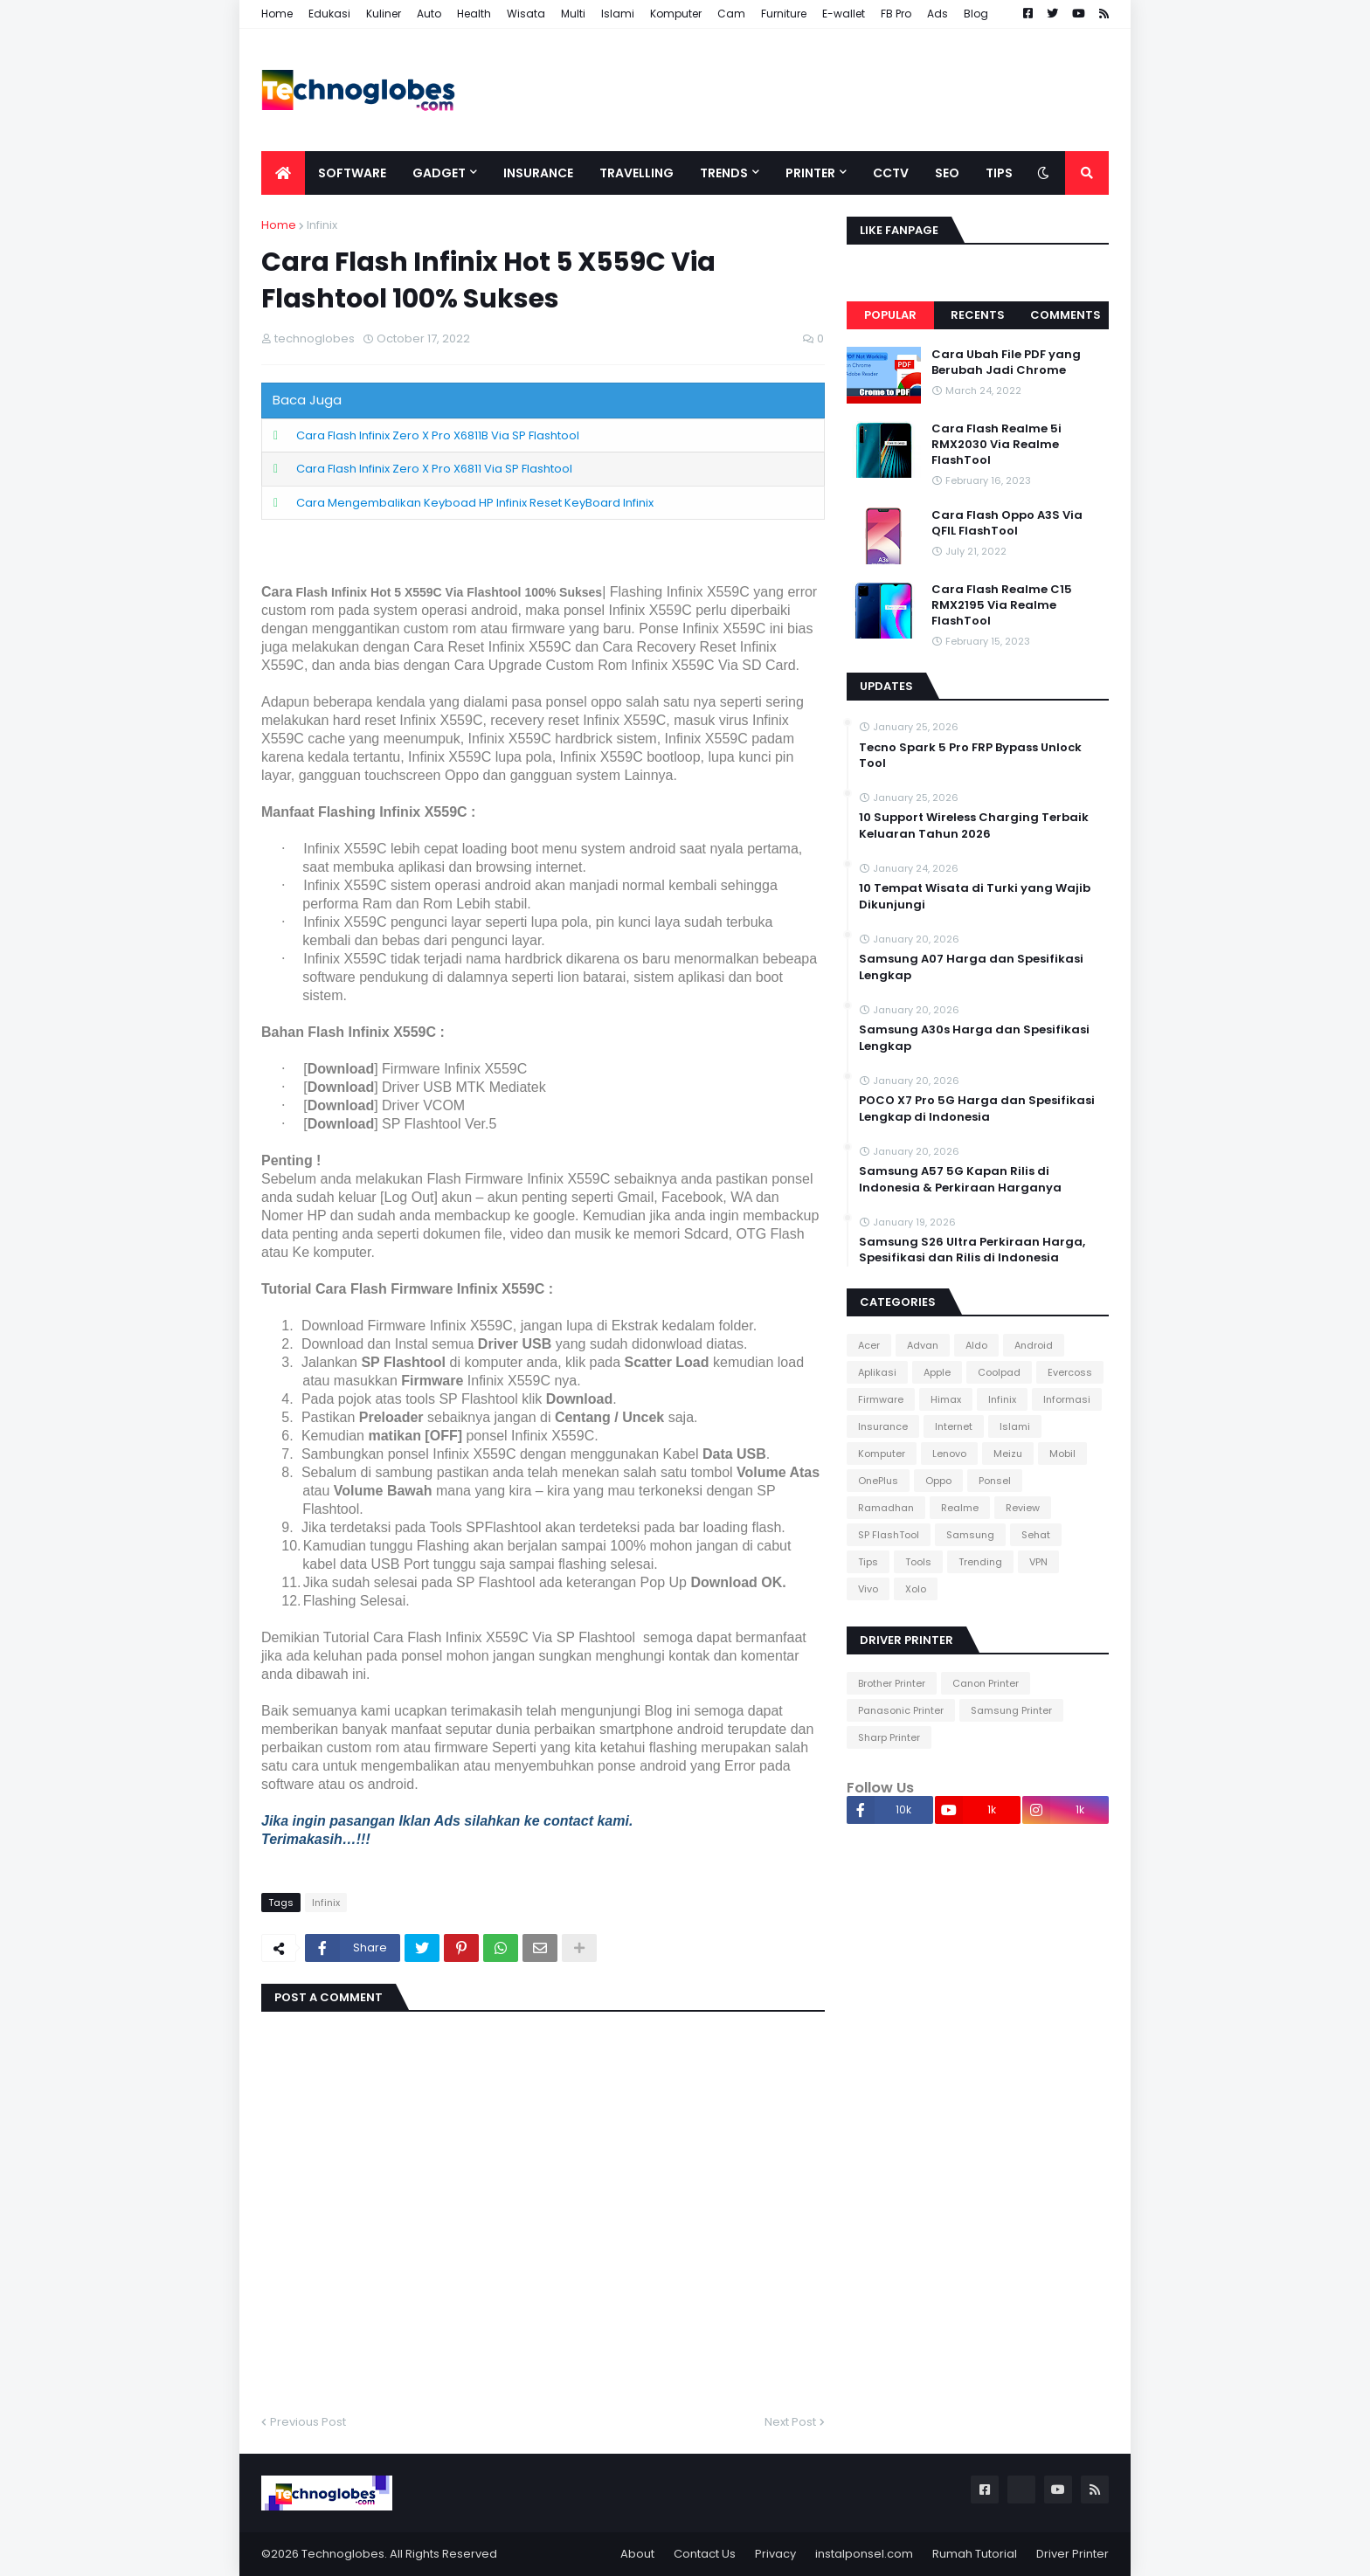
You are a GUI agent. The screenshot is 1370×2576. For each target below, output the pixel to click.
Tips (868, 1562)
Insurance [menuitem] (538, 173)
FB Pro (896, 13)
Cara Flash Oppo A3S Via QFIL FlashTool (1007, 523)
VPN (1038, 1562)
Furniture (783, 13)
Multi (573, 13)
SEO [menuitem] (947, 173)
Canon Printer (985, 1683)
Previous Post (308, 2422)
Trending (980, 1562)
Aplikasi (877, 1372)
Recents (978, 315)
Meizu (1007, 1454)
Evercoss (1070, 1372)
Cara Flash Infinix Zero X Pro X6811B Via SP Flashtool (437, 435)
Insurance (883, 1426)
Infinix (322, 225)
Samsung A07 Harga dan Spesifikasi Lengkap (971, 967)
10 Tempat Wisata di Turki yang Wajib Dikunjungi (974, 896)
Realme (960, 1508)
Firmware (880, 1399)
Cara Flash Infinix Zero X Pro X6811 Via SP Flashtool (434, 468)
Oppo (938, 1481)
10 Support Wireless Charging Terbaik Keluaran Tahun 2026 (974, 825)
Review (1023, 1508)
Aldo (976, 1345)
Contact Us (705, 2553)
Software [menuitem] (352, 173)
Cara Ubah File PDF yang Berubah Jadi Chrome (1006, 362)
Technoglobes (342, 2553)
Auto (429, 13)
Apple (937, 1372)
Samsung (970, 1535)
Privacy (775, 2553)
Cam (731, 13)
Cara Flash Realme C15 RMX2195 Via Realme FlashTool (1001, 605)
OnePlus (878, 1481)
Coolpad (999, 1372)
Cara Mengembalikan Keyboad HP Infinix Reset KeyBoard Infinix (475, 502)
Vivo (868, 1589)
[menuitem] (283, 173)
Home (277, 13)
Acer (869, 1345)
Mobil (1062, 1454)
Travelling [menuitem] (636, 173)
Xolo (915, 1589)
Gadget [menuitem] (439, 173)
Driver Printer (1072, 2553)
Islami (617, 13)
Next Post (790, 2422)
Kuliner (383, 13)
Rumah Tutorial (974, 2553)
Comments (1065, 315)
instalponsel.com (864, 2553)
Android (1033, 1345)
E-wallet (843, 13)
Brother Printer (891, 1683)
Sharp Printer (889, 1737)
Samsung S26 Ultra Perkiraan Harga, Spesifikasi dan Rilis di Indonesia (972, 1250)
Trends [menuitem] (724, 173)
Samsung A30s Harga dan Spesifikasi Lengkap (974, 1037)
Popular (890, 315)
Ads (937, 13)
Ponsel (995, 1481)
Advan (922, 1345)
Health (474, 13)
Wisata (526, 13)
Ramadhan (886, 1508)
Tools (918, 1562)
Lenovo (949, 1454)
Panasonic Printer (901, 1710)
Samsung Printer (1011, 1710)
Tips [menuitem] (999, 173)
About (637, 2553)
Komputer (676, 13)
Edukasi (329, 13)
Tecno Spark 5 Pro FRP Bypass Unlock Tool (970, 755)
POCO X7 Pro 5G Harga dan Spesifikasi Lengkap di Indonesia (977, 1108)
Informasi (1066, 1399)
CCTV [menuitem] (891, 173)
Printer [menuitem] (810, 173)
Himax (946, 1399)
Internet (953, 1426)
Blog (976, 13)
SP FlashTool (888, 1535)
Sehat (1035, 1535)
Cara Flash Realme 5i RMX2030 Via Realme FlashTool (996, 444)
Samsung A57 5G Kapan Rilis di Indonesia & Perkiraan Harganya (960, 1179)
